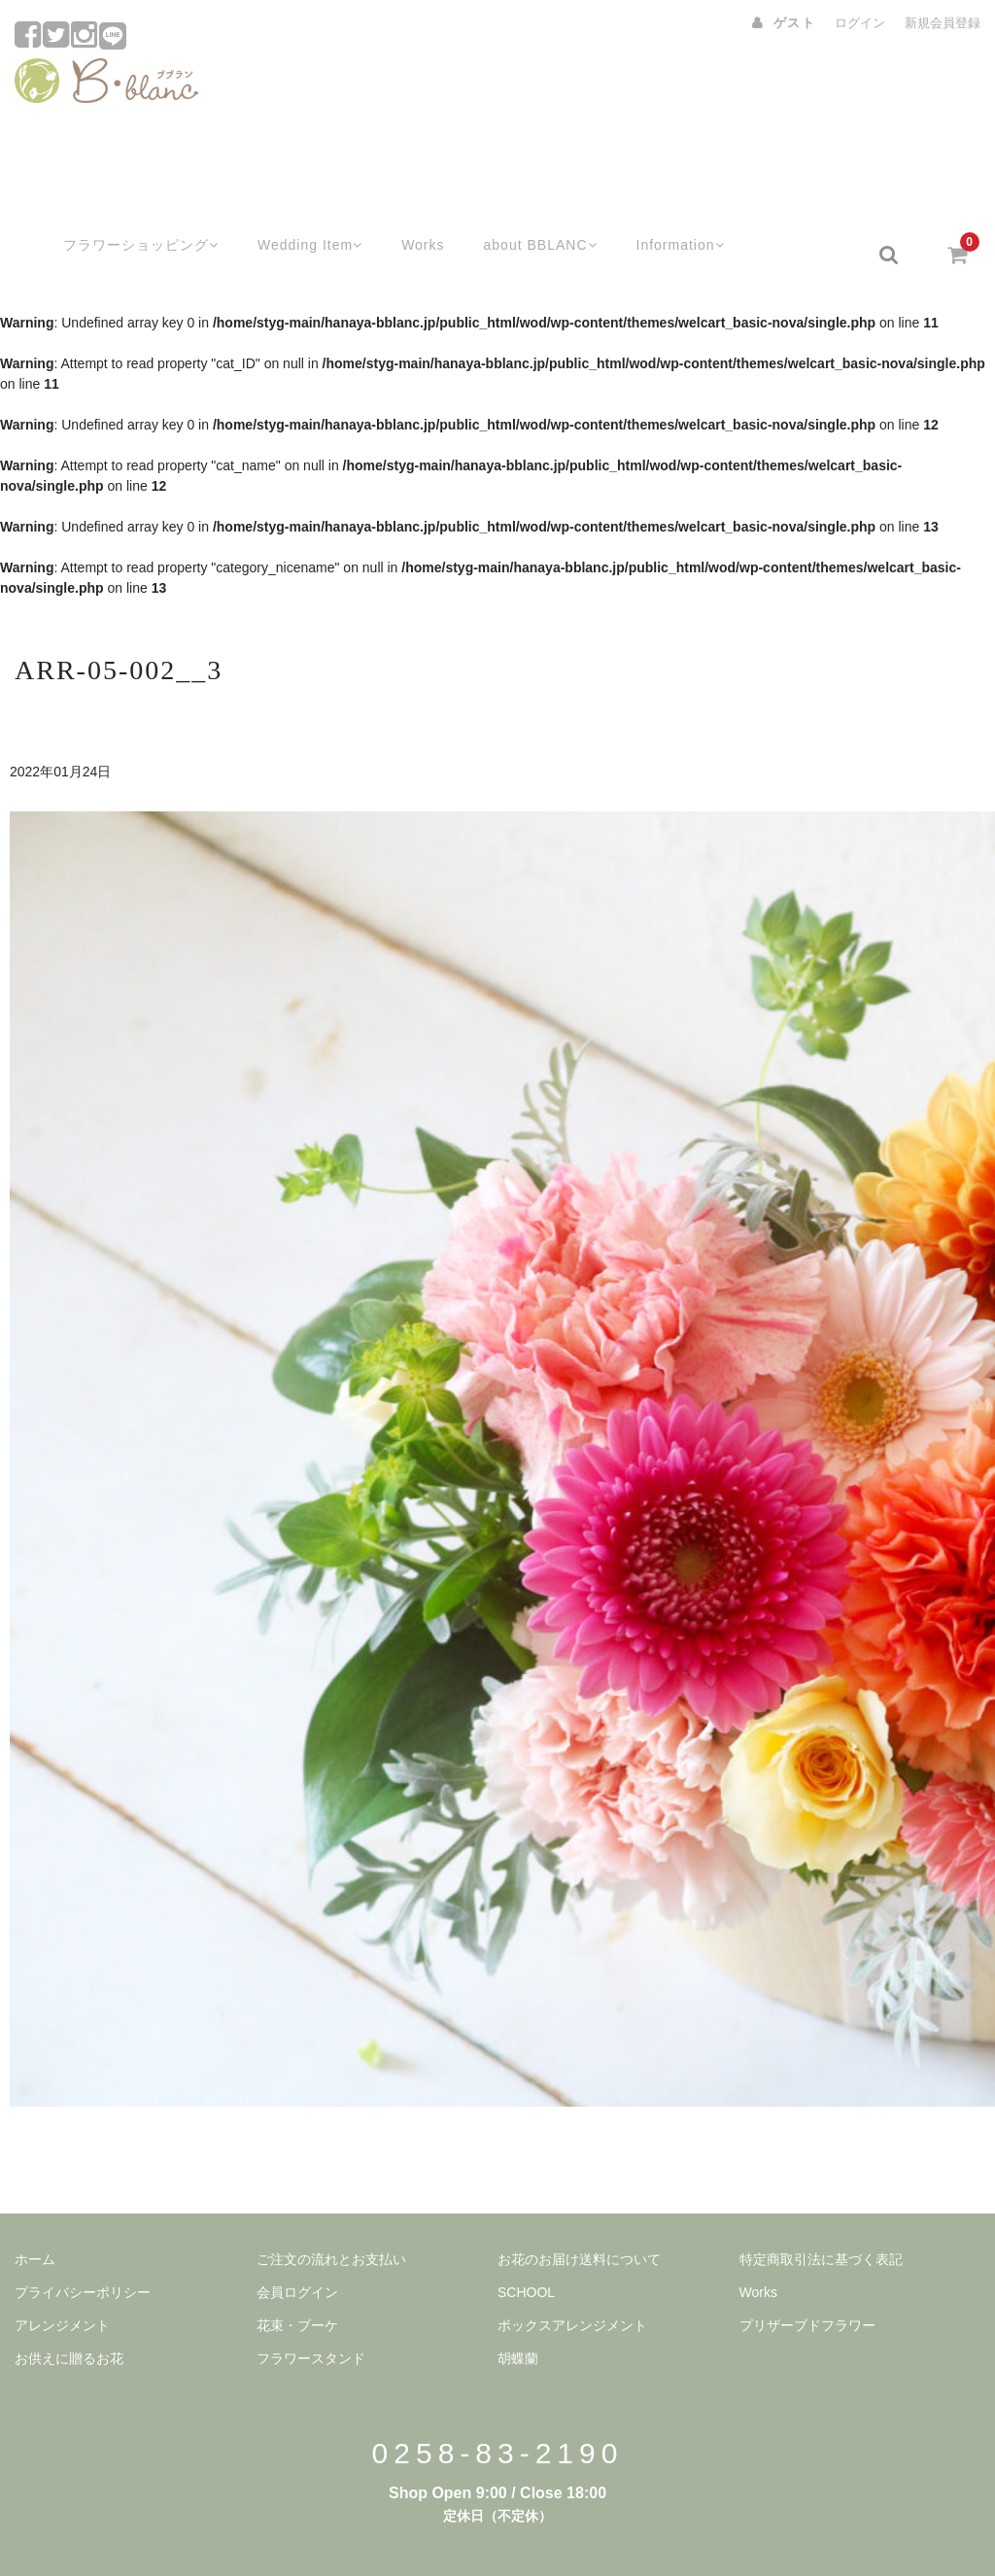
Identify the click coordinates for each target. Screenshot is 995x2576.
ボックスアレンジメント (572, 2276)
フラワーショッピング (115, 206)
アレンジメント (62, 2276)
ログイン (860, 23)
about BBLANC (528, 206)
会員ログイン (297, 2243)
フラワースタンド (311, 2310)
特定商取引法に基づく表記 (821, 2210)
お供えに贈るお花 (69, 2310)
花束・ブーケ (297, 2276)
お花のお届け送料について (579, 2210)
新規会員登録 (942, 23)
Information (675, 206)
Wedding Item (291, 206)
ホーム (35, 2210)
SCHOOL (526, 2243)
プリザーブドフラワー (807, 2276)
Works (407, 206)
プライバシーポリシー (83, 2243)
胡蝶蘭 (518, 2310)
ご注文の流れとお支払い (331, 2210)
